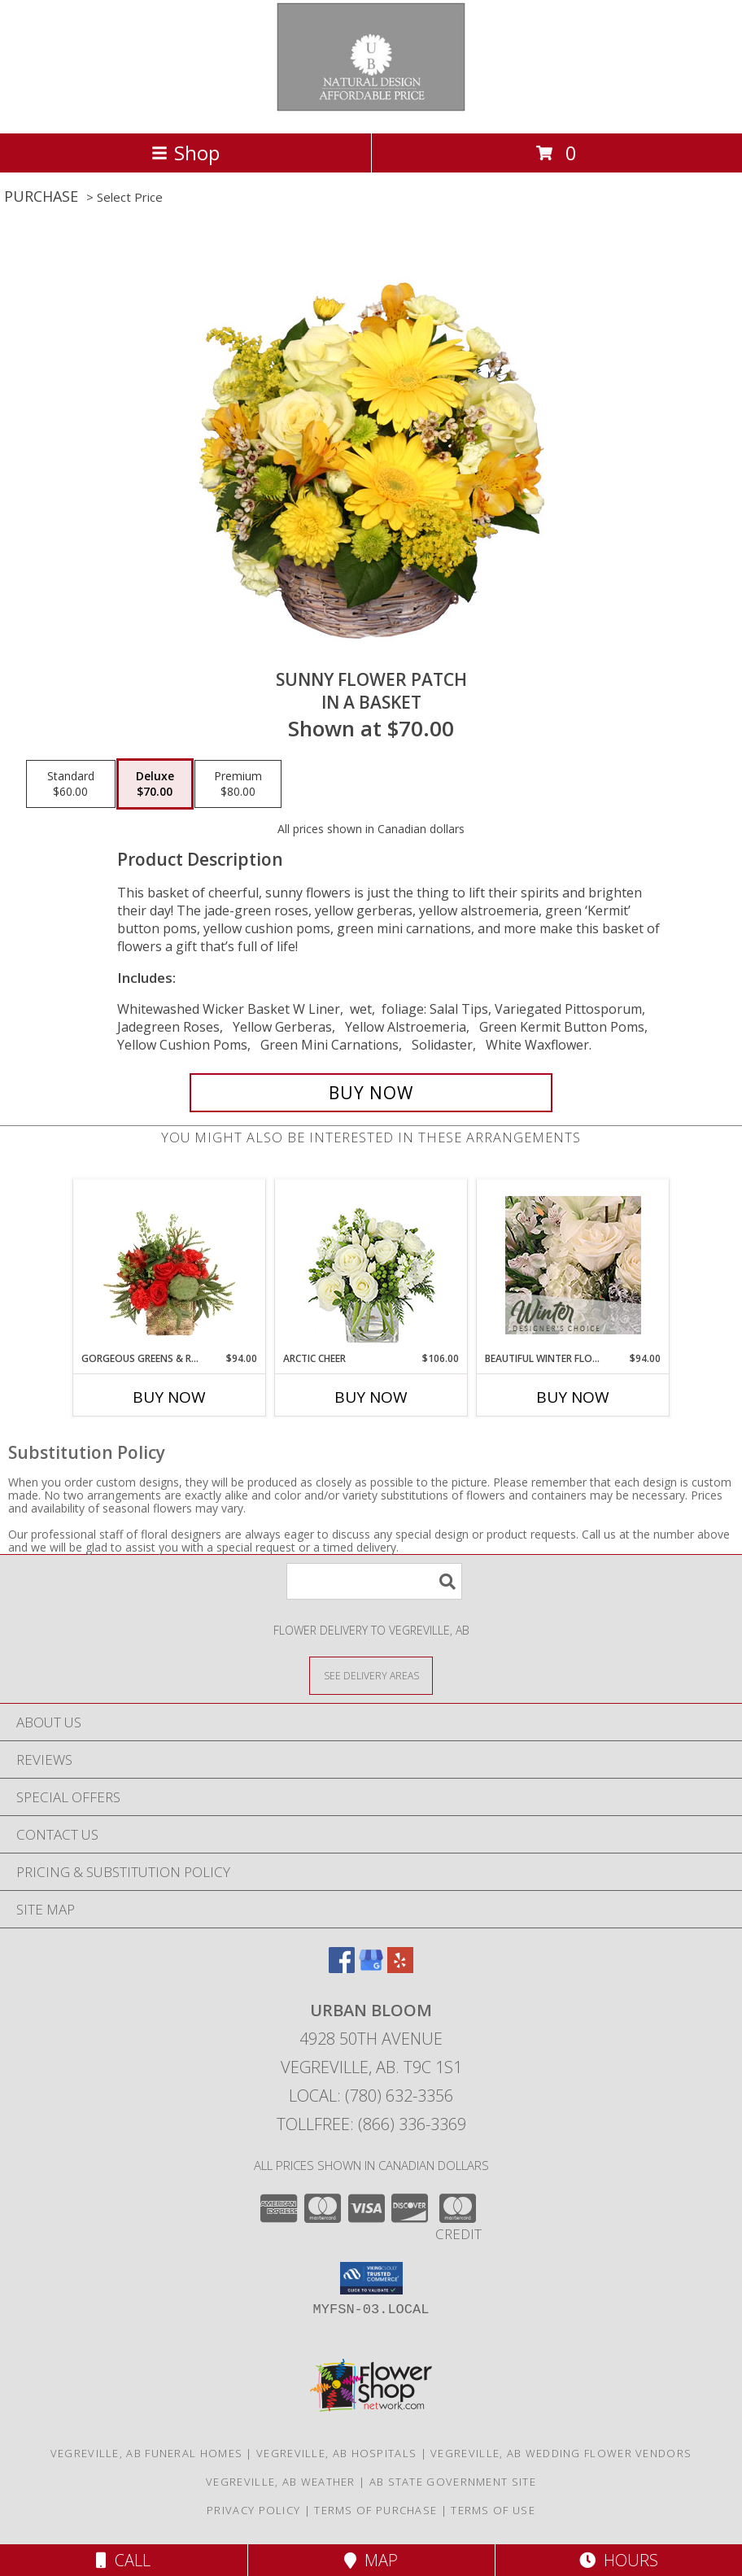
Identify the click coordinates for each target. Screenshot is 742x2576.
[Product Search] (374, 1581)
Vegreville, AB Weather (281, 2481)
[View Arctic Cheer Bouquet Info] (371, 1265)
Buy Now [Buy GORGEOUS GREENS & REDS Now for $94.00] (169, 1397)
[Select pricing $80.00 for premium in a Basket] (238, 784)
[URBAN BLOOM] (371, 109)
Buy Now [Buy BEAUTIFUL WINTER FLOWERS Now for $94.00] (572, 1397)
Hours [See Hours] (618, 2560)
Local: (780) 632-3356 (371, 2096)
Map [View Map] (371, 2560)
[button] (371, 2278)
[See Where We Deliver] (371, 1675)
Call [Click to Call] (123, 2560)
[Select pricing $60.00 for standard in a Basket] (71, 784)
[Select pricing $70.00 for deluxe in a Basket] (155, 784)
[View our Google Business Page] (371, 1967)
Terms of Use (493, 2510)
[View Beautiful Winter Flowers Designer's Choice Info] (573, 1265)
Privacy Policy (253, 2510)
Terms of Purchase (375, 2510)
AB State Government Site (452, 2481)
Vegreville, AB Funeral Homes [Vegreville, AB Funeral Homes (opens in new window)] (146, 2453)
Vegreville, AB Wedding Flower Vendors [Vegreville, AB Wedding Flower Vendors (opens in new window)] (561, 2453)
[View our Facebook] (342, 1967)
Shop (185, 152)
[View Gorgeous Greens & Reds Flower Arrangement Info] (170, 1265)
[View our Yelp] (400, 1967)
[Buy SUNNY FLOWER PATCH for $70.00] (371, 1092)
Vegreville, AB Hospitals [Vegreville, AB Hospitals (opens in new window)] (336, 2453)
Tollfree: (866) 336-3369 (371, 2124)
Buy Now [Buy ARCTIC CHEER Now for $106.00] (371, 1397)
